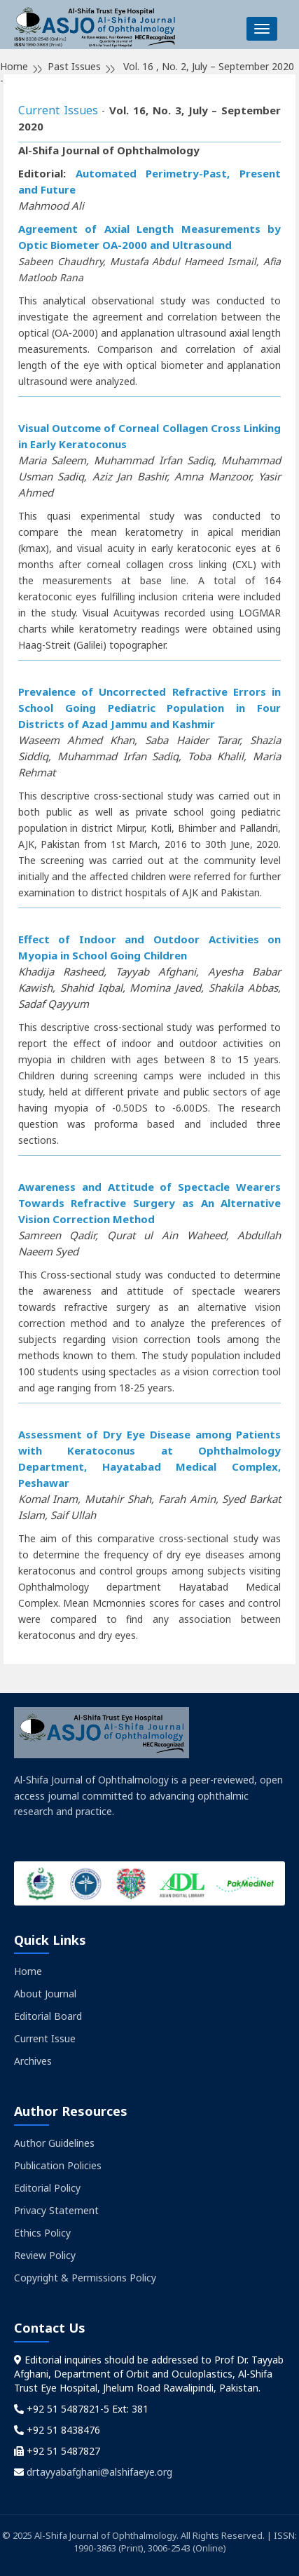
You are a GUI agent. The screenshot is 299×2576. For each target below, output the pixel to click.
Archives (33, 2061)
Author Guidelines (54, 2143)
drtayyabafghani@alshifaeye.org (99, 2472)
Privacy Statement (56, 2210)
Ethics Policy (42, 2232)
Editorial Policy (47, 2187)
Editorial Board (48, 2016)
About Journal (45, 1993)
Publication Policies (58, 2165)
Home (28, 1971)
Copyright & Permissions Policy (85, 2277)
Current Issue (45, 2038)
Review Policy (45, 2255)
